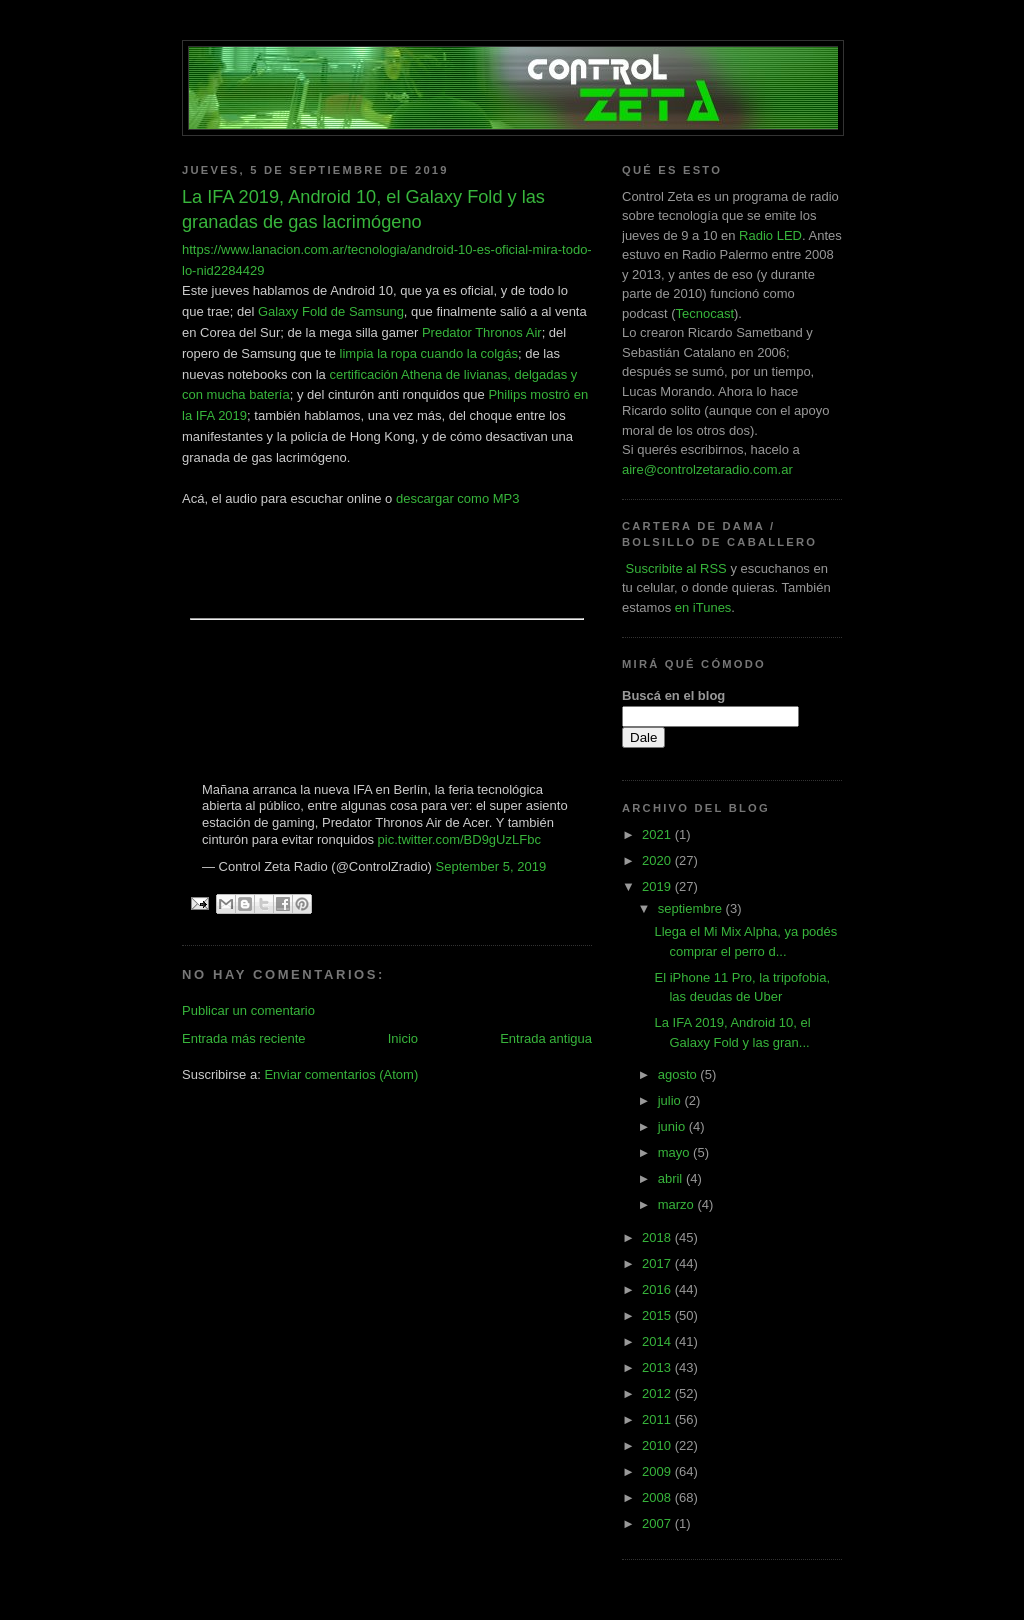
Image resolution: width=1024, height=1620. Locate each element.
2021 (658, 834)
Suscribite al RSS (674, 568)
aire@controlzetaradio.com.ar (707, 469)
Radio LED (770, 235)
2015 (658, 1315)
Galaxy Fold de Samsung (331, 311)
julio (671, 1100)
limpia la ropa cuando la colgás (429, 353)
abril (672, 1178)
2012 (658, 1393)
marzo (678, 1204)
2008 (658, 1497)
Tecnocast (704, 313)
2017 (658, 1263)
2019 (658, 886)
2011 (658, 1419)
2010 (658, 1445)
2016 (658, 1289)
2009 (658, 1471)
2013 (658, 1367)
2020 (658, 860)
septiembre (692, 908)
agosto (679, 1074)
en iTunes (703, 607)
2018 (658, 1237)
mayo (675, 1152)
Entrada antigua (546, 1038)
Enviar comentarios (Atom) (341, 1074)
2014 (658, 1341)
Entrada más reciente (244, 1038)
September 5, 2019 (491, 866)
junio (673, 1126)
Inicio (403, 1038)
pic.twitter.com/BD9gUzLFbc (459, 839)
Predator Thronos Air (482, 332)
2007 (658, 1523)
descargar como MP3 (458, 498)
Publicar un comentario (248, 1010)
